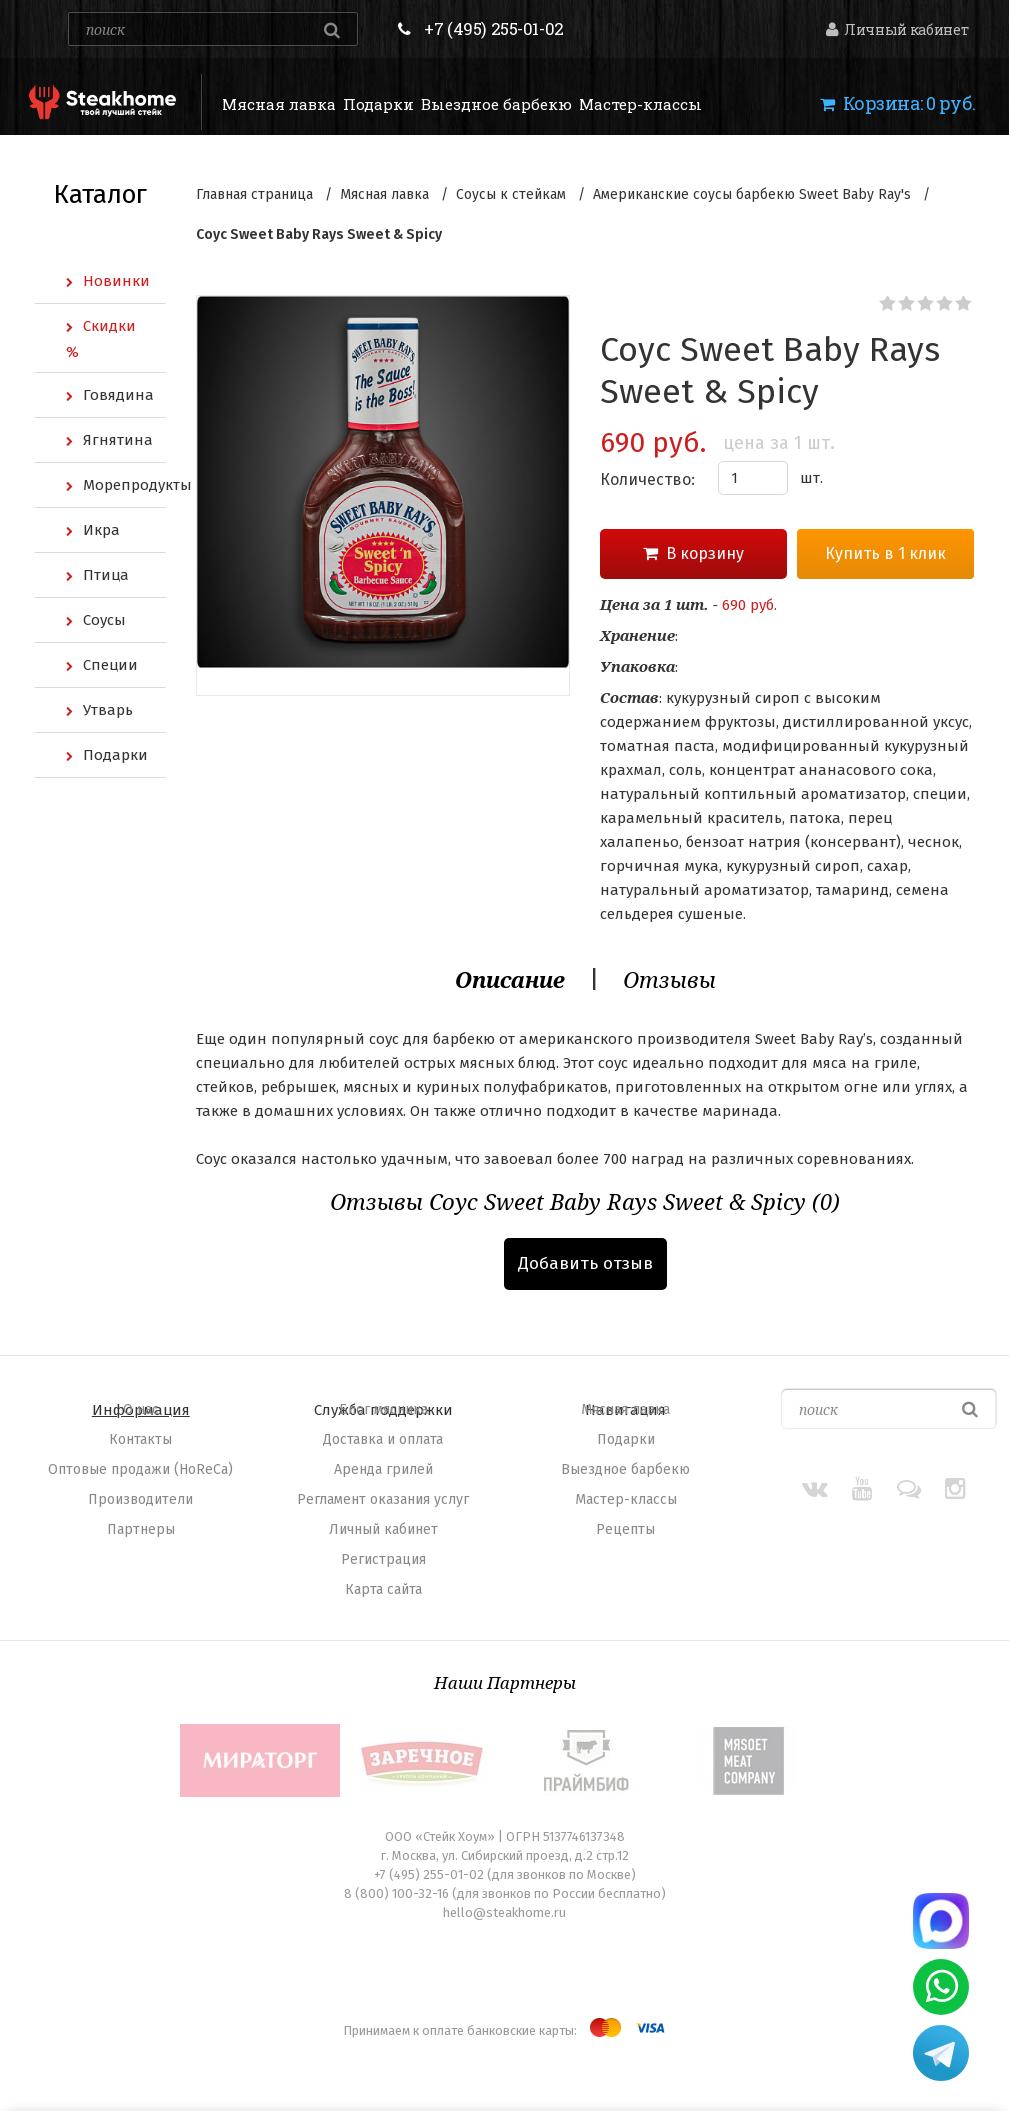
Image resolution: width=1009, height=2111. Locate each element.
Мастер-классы (640, 104)
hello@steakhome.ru (504, 1912)
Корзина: (898, 104)
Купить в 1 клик (885, 553)
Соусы (104, 620)
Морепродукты (125, 485)
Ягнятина (118, 440)
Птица (106, 575)
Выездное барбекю (496, 104)
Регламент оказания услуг (383, 1499)
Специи (110, 665)
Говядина (118, 395)
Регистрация (383, 1559)
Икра (101, 530)
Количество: (647, 479)
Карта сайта (383, 1589)
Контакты (140, 1439)
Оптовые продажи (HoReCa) (140, 1469)
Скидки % (101, 339)
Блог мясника (383, 1409)
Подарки (378, 104)
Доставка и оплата (383, 1439)
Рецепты (625, 1529)
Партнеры (141, 1529)
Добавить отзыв (585, 1263)
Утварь (108, 710)
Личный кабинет (897, 29)
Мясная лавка (279, 104)
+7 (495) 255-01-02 (493, 28)
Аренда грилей (383, 1469)
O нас (141, 1409)
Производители (140, 1499)
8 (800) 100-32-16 (396, 1893)
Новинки (116, 281)
